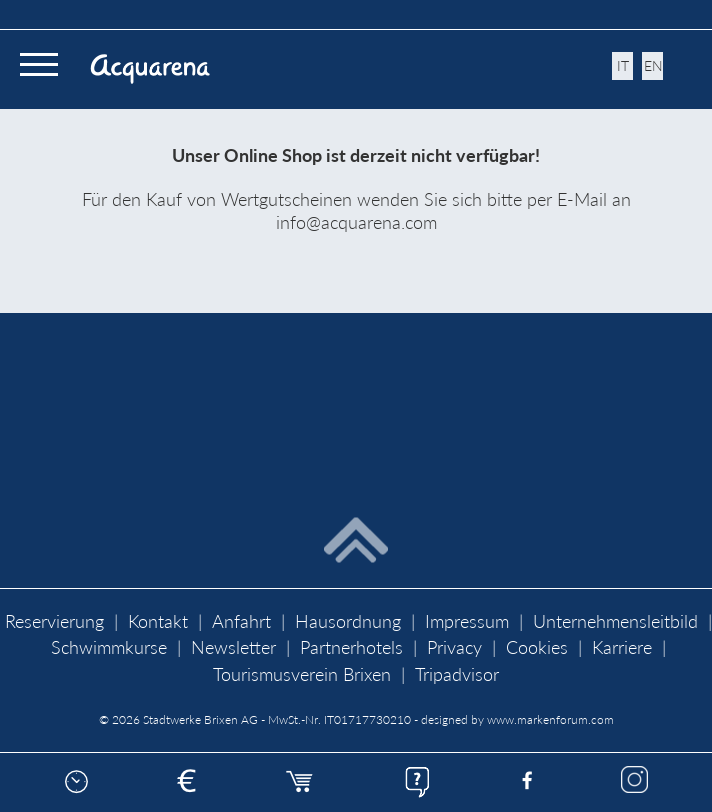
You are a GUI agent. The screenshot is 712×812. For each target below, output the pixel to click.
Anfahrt (241, 621)
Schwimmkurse (109, 647)
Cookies (537, 647)
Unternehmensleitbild (615, 621)
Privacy (454, 647)
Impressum (467, 621)
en (653, 65)
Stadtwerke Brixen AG (200, 719)
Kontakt (158, 621)
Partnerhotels (351, 647)
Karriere (622, 647)
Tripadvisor (457, 674)
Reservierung (54, 621)
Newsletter (233, 647)
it (623, 65)
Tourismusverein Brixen (302, 674)
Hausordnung (348, 621)
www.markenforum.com (550, 719)
